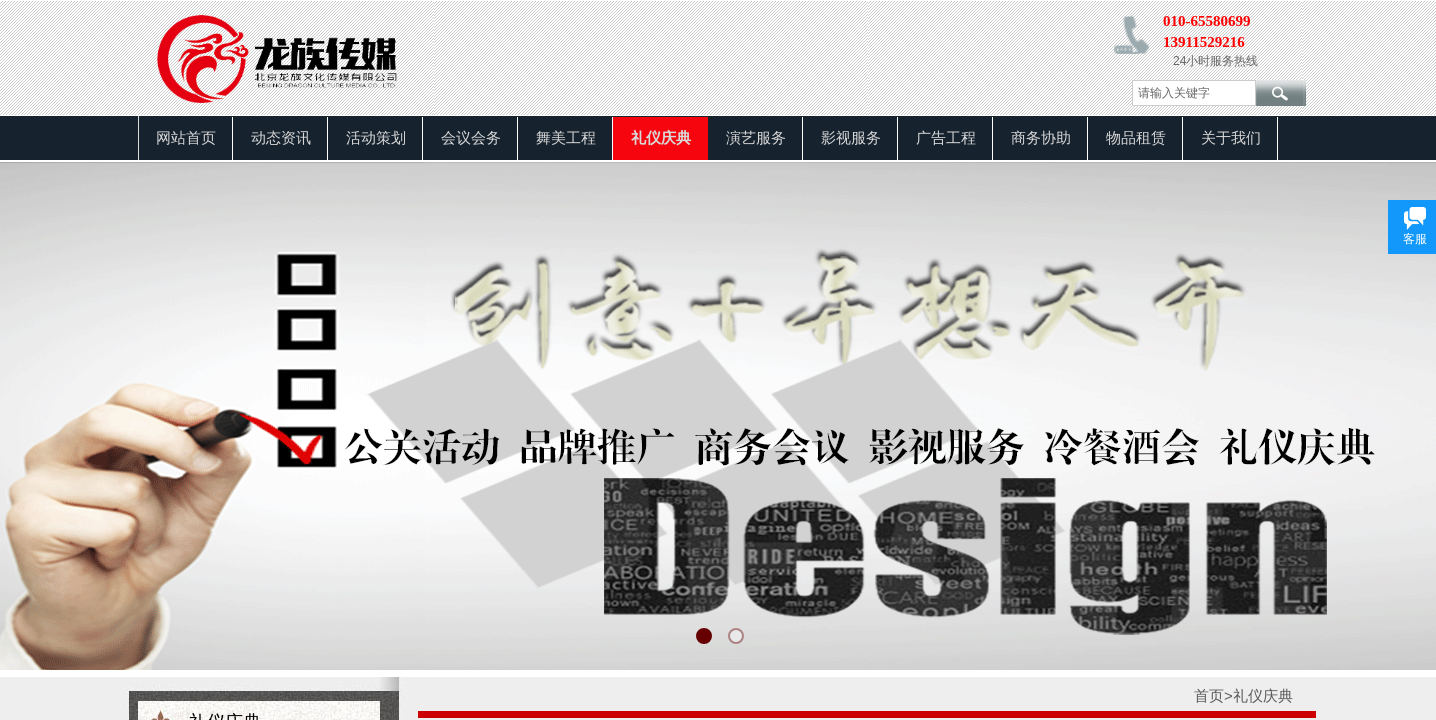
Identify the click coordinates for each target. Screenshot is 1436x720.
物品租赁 (1136, 138)
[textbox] (1194, 93)
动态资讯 (281, 138)
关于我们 (1231, 138)
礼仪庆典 (661, 138)
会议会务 (471, 138)
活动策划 (376, 138)
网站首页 (186, 138)
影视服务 (851, 138)
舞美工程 (566, 138)
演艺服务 (756, 138)
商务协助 (1041, 138)
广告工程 (946, 138)
